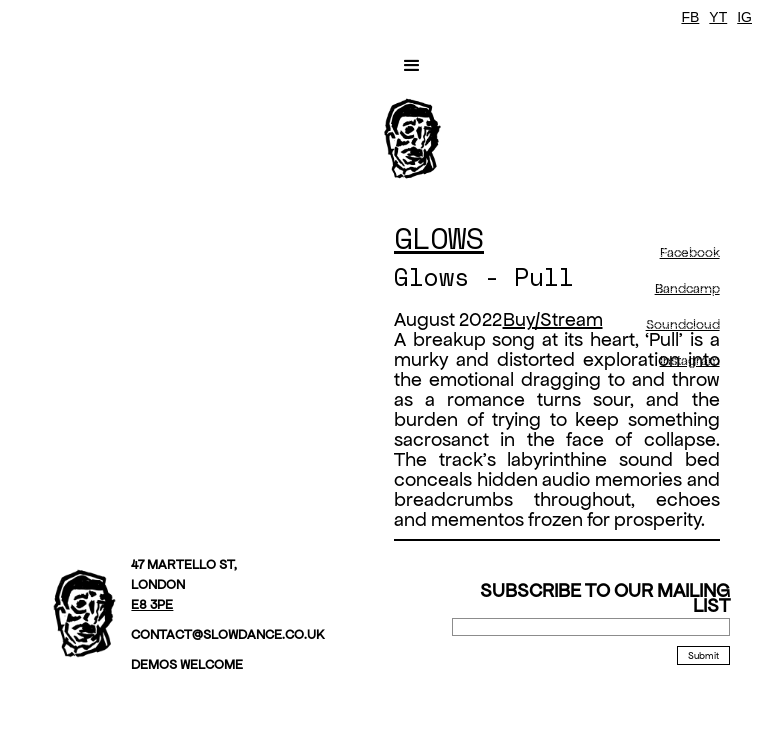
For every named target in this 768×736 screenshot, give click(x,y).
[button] (412, 66)
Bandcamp (687, 288)
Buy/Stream (553, 319)
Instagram (690, 360)
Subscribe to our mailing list (605, 598)
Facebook (690, 252)
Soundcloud (683, 324)
